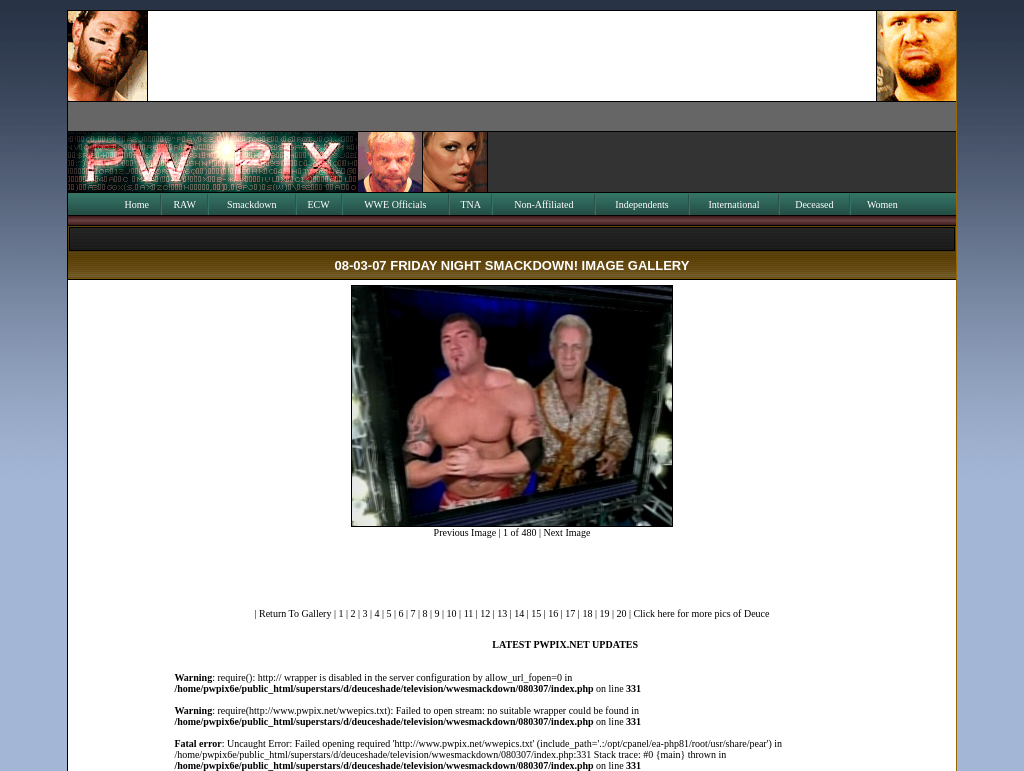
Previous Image (465, 532)
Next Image (566, 532)
